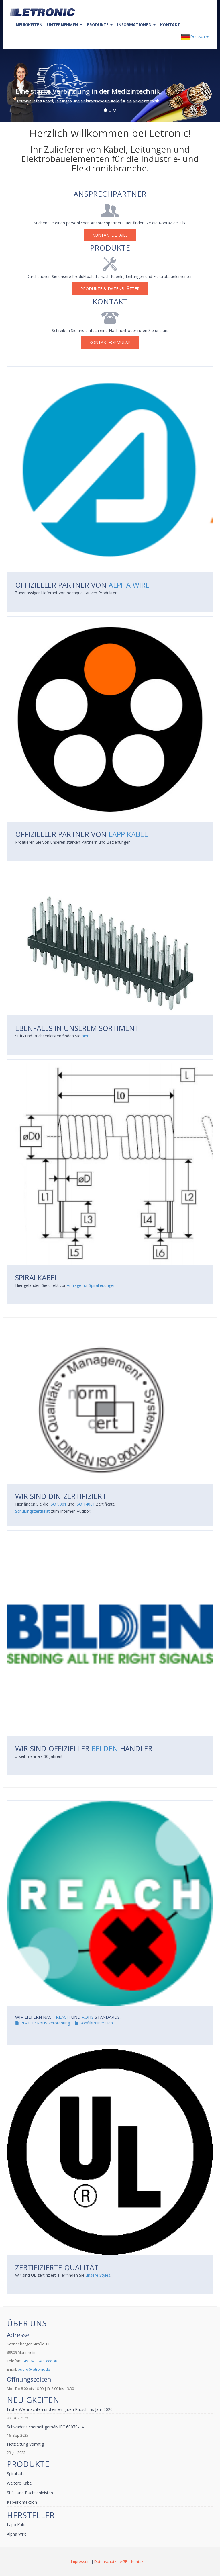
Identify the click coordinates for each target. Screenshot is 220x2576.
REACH (63, 2017)
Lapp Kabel (128, 834)
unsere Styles (98, 2275)
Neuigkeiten (29, 24)
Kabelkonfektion (22, 2502)
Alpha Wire (129, 585)
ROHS (88, 2017)
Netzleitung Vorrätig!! (26, 2444)
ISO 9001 (58, 1504)
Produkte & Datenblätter (110, 288)
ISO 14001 (85, 1504)
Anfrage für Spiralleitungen (91, 1285)
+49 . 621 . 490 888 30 (39, 2360)
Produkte (100, 24)
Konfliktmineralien (93, 2023)
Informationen (136, 24)
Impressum (81, 2561)
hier (85, 1036)
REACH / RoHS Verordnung (42, 2023)
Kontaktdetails (110, 235)
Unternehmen (64, 24)
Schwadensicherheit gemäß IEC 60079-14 (45, 2427)
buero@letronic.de (34, 2369)
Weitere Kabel (20, 2483)
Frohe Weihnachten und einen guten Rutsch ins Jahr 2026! (60, 2409)
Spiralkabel (17, 2473)
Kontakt (170, 24)
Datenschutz (105, 2561)
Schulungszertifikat (32, 1511)
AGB (123, 2561)
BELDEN (104, 1748)
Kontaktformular (110, 342)
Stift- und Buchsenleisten (30, 2492)
